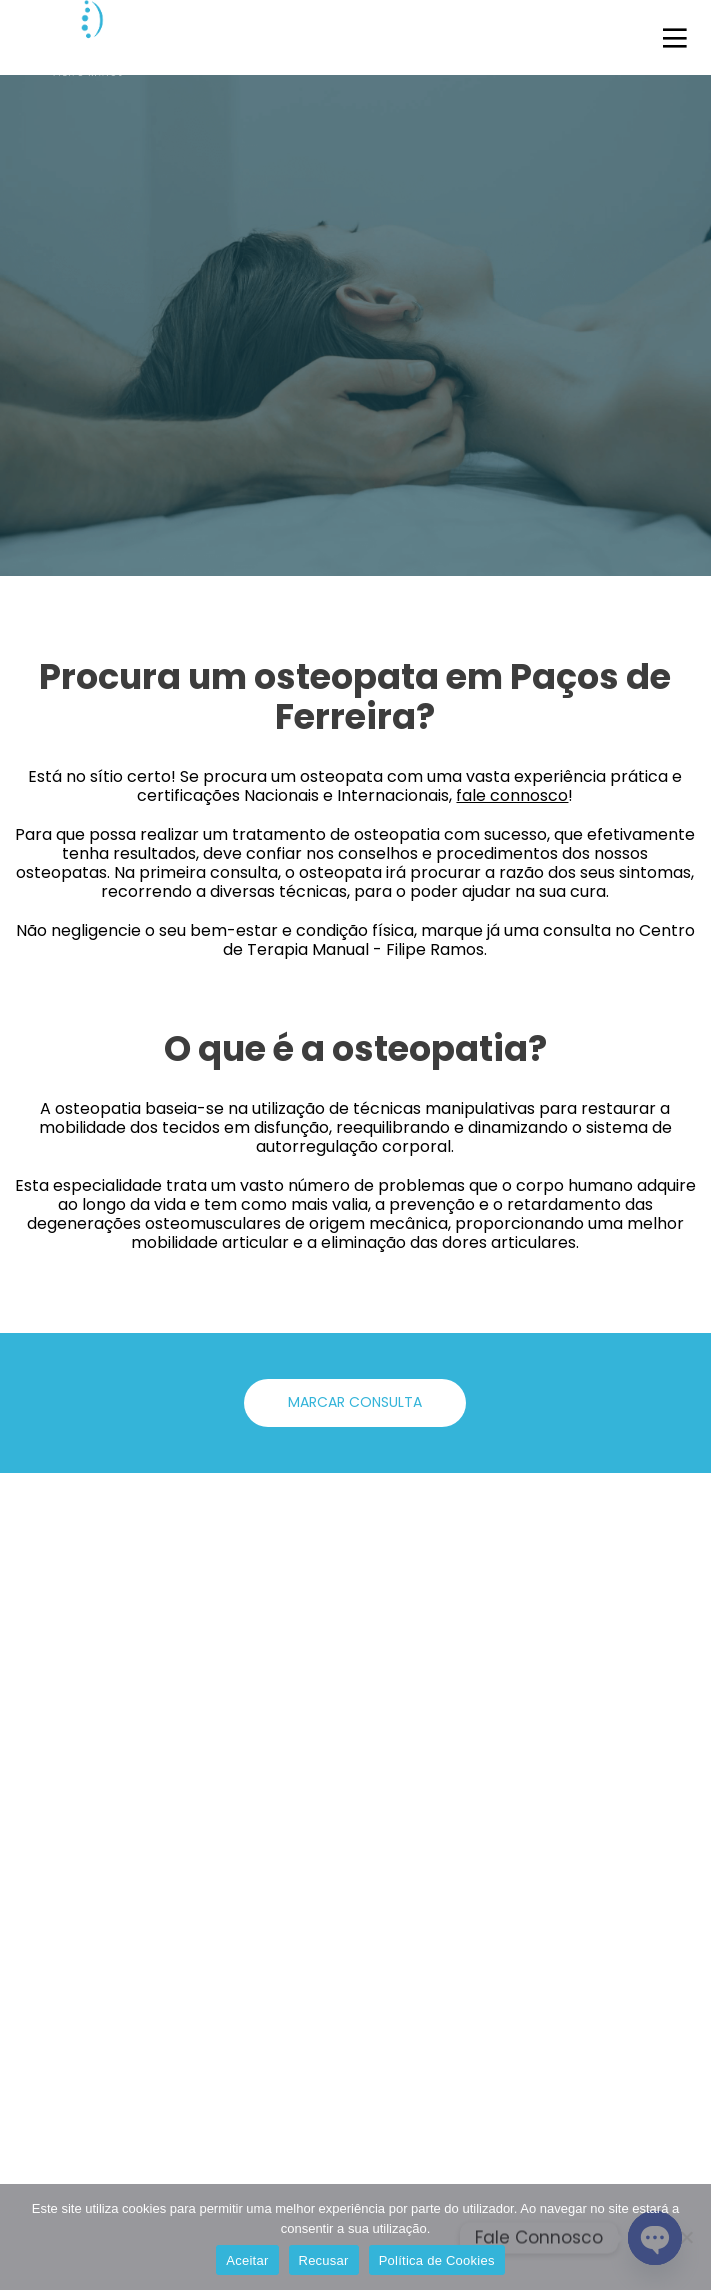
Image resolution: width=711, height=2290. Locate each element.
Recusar (324, 2260)
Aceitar (247, 2260)
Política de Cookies (437, 2260)
